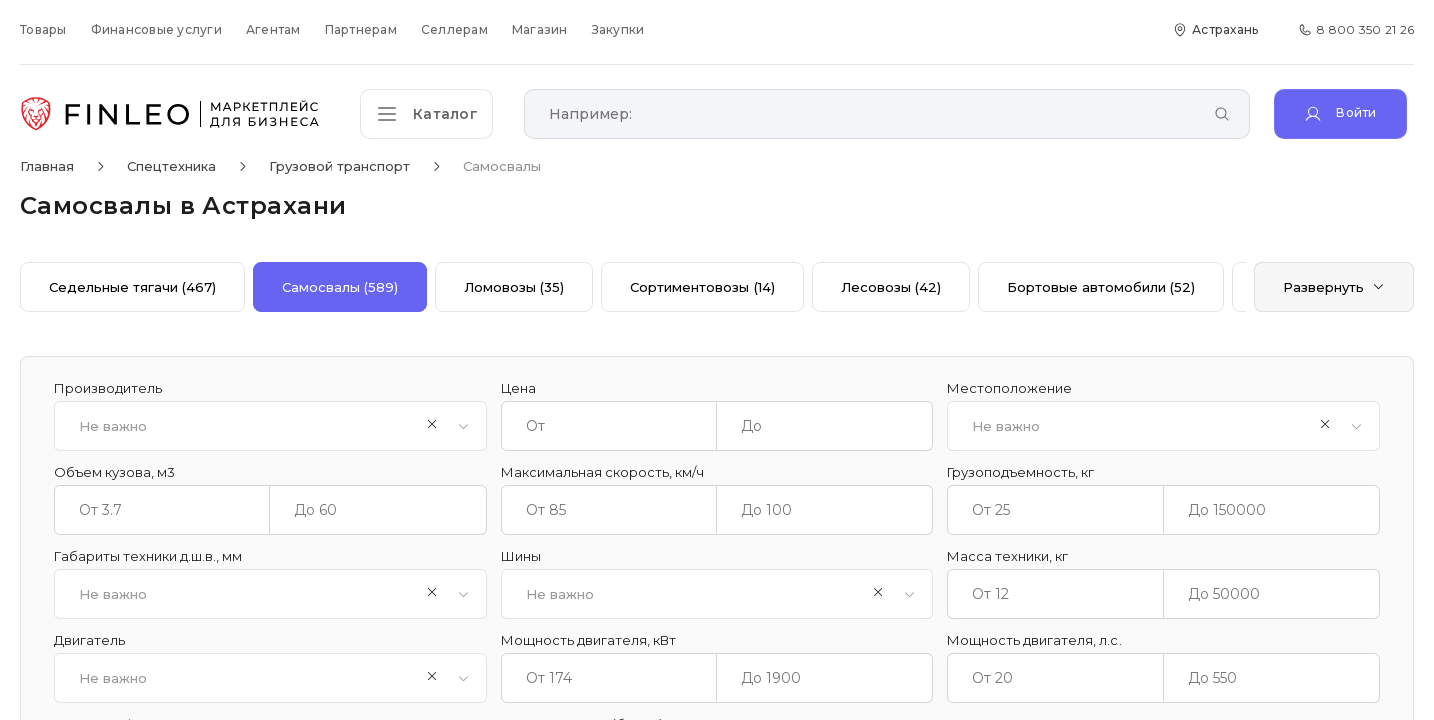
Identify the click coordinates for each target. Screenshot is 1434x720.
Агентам (273, 29)
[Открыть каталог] (430, 114)
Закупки (618, 29)
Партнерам (361, 29)
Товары (43, 29)
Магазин (540, 29)
